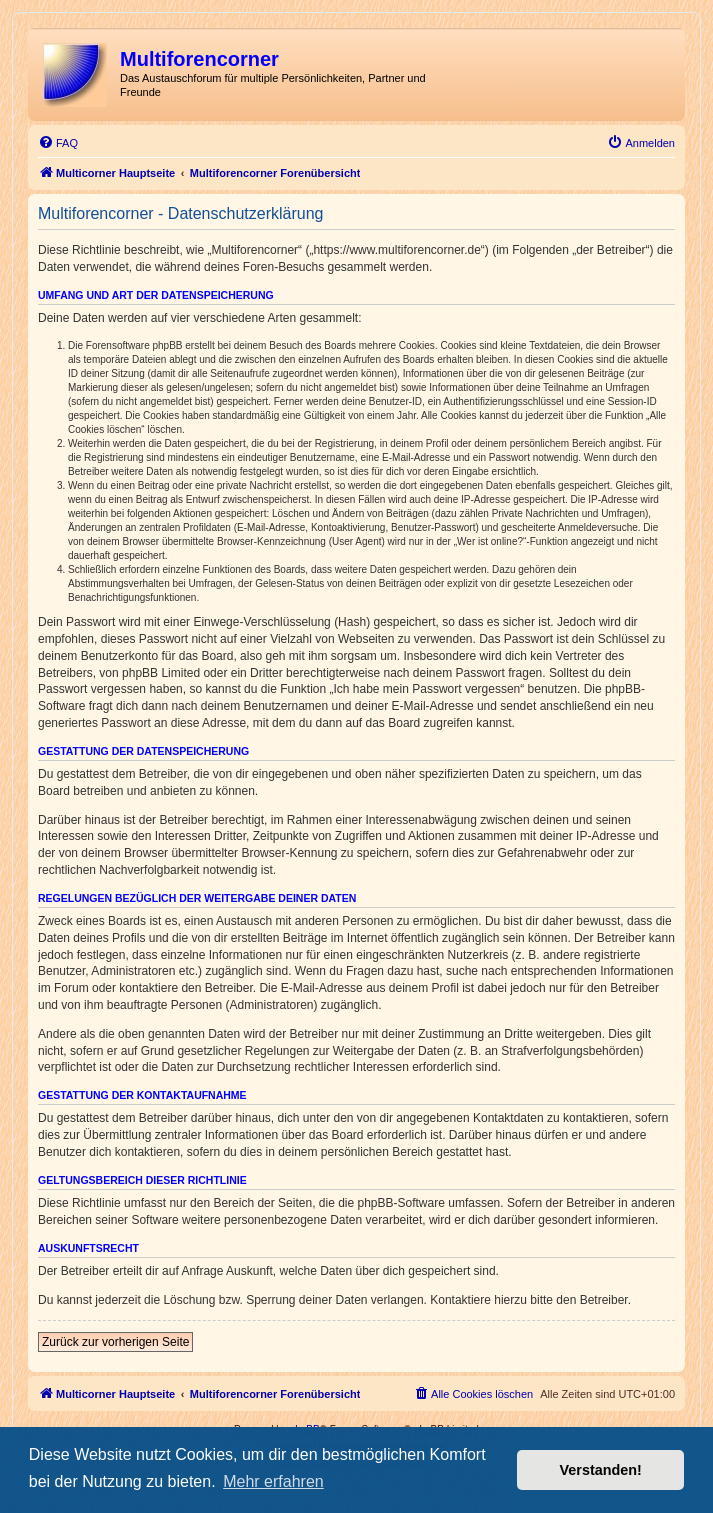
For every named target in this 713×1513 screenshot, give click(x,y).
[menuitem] (58, 143)
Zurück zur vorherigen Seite (115, 1342)
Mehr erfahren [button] (273, 1481)
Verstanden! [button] (601, 1470)
